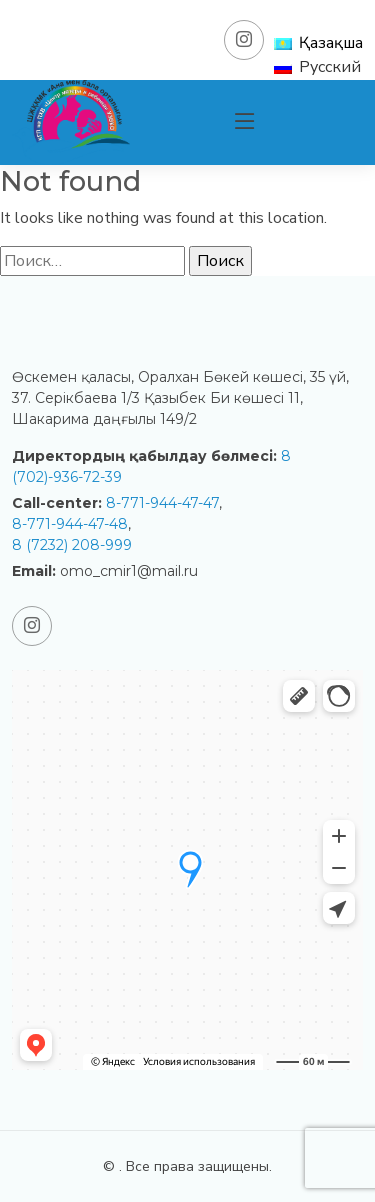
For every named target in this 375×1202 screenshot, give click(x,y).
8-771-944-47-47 (162, 503)
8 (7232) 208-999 (72, 545)
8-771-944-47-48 (70, 524)
